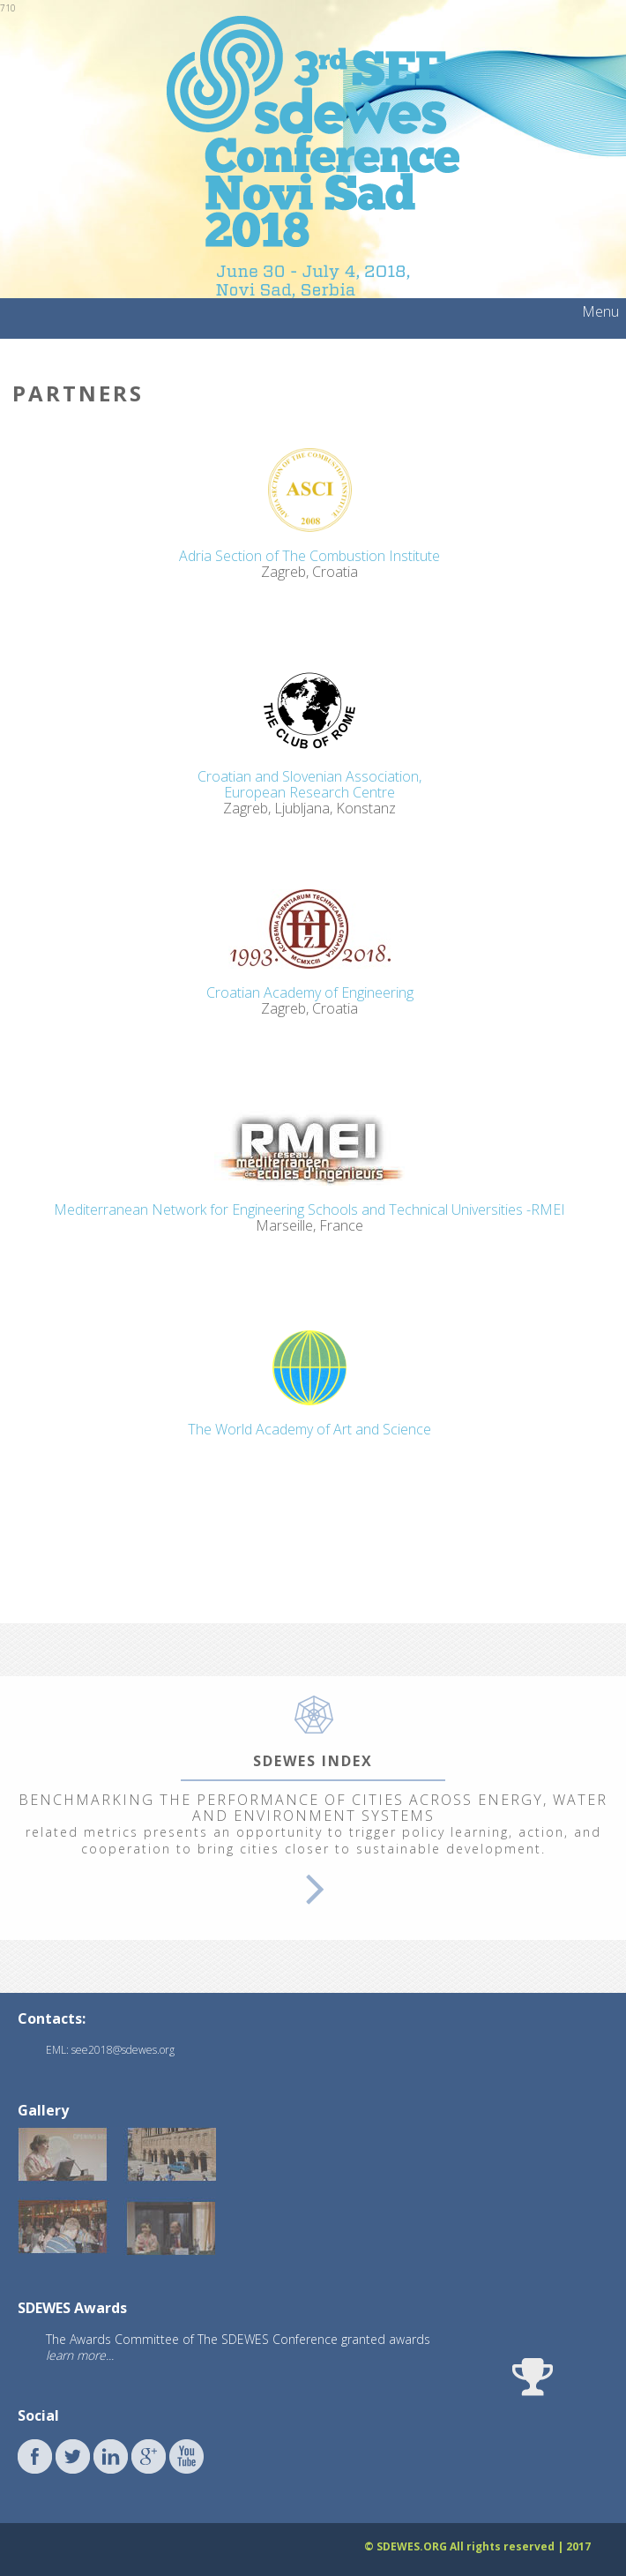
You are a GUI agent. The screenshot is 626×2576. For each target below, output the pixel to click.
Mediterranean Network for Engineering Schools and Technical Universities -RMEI (309, 1209)
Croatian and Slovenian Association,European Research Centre (309, 784)
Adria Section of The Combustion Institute (309, 555)
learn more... (80, 2355)
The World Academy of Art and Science (309, 1429)
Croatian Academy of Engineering (310, 992)
